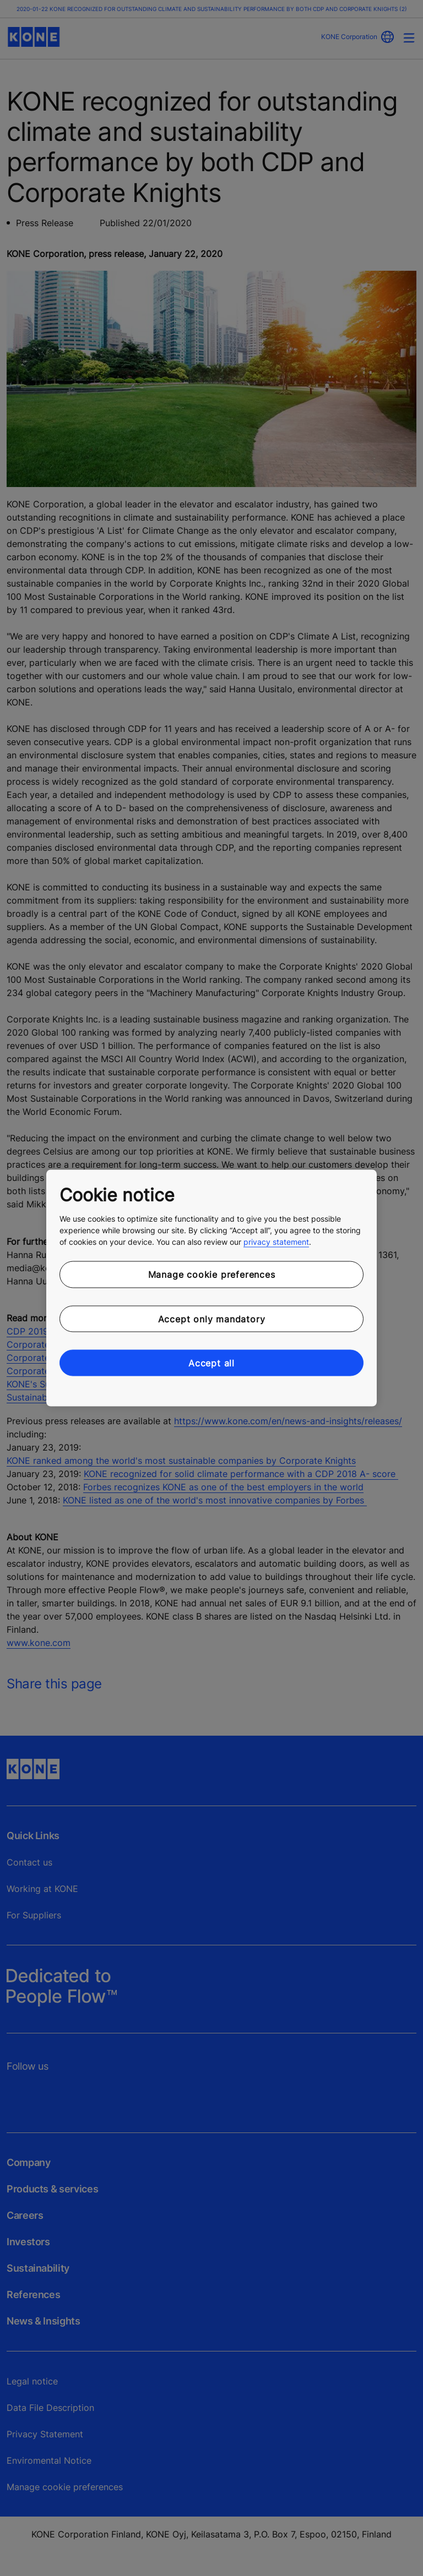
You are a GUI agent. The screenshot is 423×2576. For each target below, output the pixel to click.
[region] (211, 1288)
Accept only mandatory (211, 1318)
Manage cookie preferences (211, 1274)
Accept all (211, 1363)
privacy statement (276, 1241)
